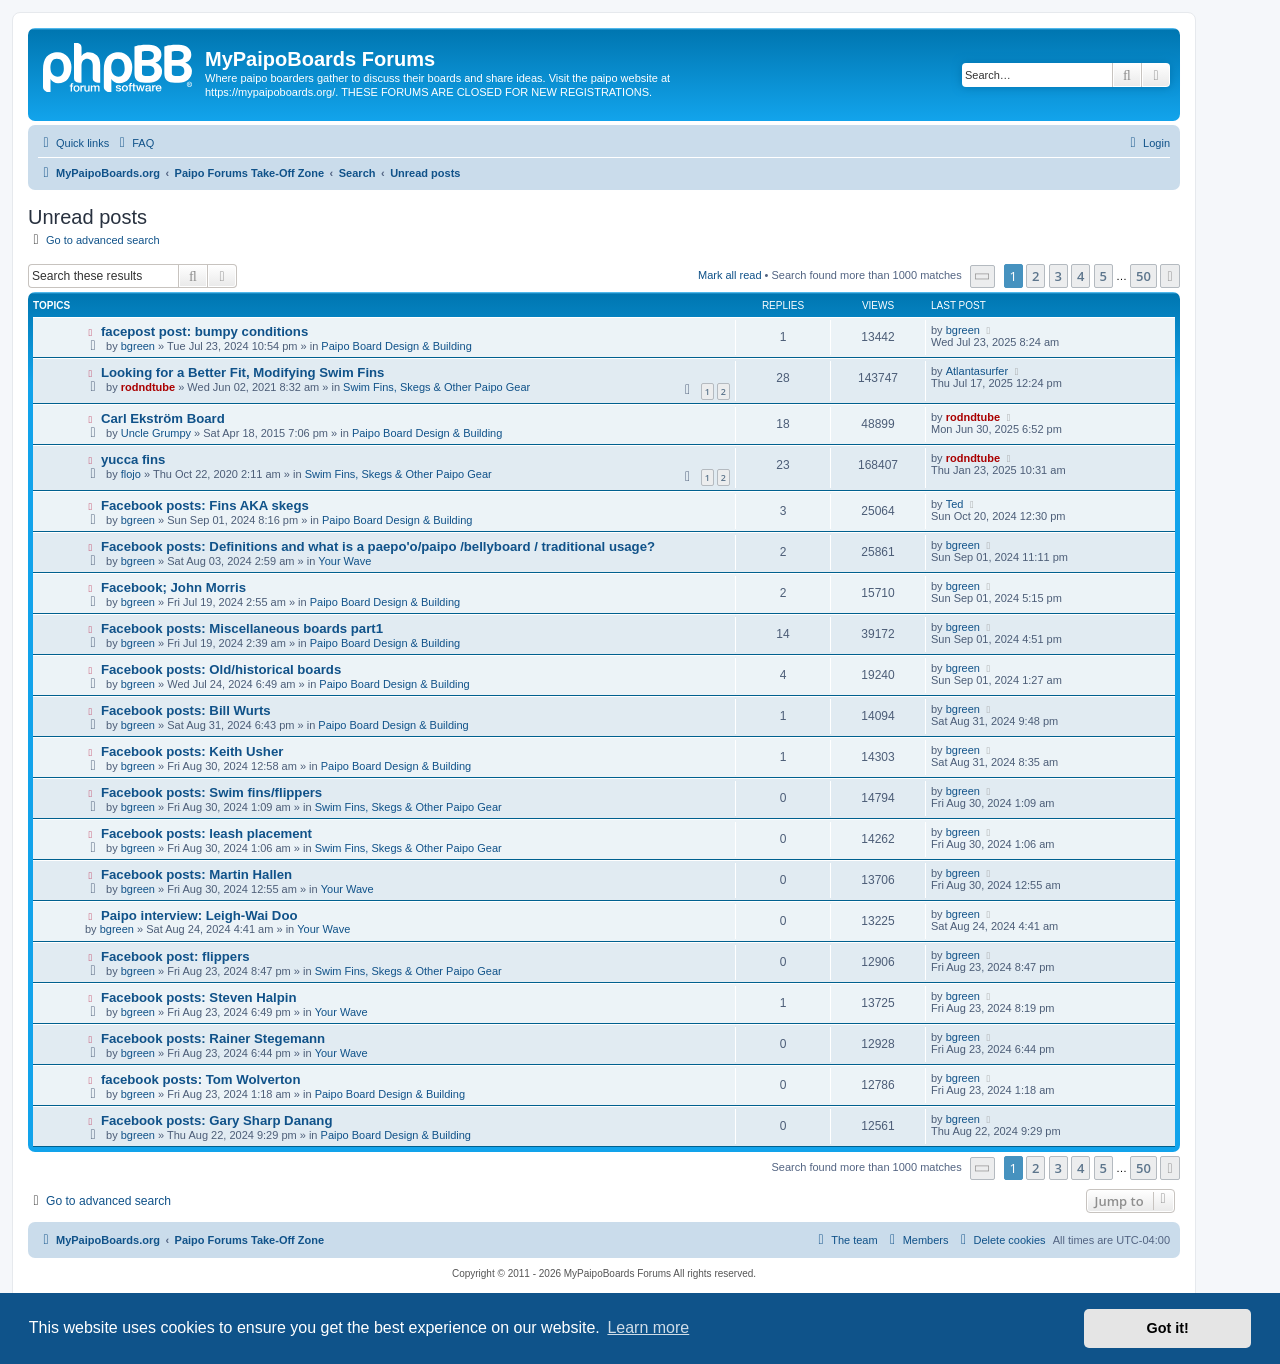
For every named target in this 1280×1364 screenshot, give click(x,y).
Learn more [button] (648, 1327)
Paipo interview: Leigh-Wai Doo (199, 915)
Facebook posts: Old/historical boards (221, 669)
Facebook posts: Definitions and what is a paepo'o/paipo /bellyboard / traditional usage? (378, 546)
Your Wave (344, 561)
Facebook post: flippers (175, 956)
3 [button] (1058, 276)
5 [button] (1103, 276)
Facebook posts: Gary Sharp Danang (217, 1120)
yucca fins (133, 459)
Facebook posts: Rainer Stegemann (213, 1038)
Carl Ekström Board (163, 418)
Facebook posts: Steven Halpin (199, 997)
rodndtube (148, 387)
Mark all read (730, 275)
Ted (955, 504)
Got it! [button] (1168, 1328)
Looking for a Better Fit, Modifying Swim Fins (243, 372)
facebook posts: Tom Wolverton (201, 1079)
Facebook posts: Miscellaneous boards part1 (242, 628)
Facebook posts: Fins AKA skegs (205, 505)
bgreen (138, 346)
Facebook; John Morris (173, 587)
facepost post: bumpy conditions (204, 331)
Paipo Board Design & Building (396, 346)
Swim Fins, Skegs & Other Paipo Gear (436, 387)
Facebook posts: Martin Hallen (196, 874)
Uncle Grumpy (156, 433)
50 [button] (1143, 276)
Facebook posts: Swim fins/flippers (211, 792)
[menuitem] (134, 143)
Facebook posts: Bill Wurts (186, 710)
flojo (131, 474)
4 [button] (1080, 276)
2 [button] (1035, 276)
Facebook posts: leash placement (206, 833)
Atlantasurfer (977, 371)
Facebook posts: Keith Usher (192, 751)
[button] (983, 276)
